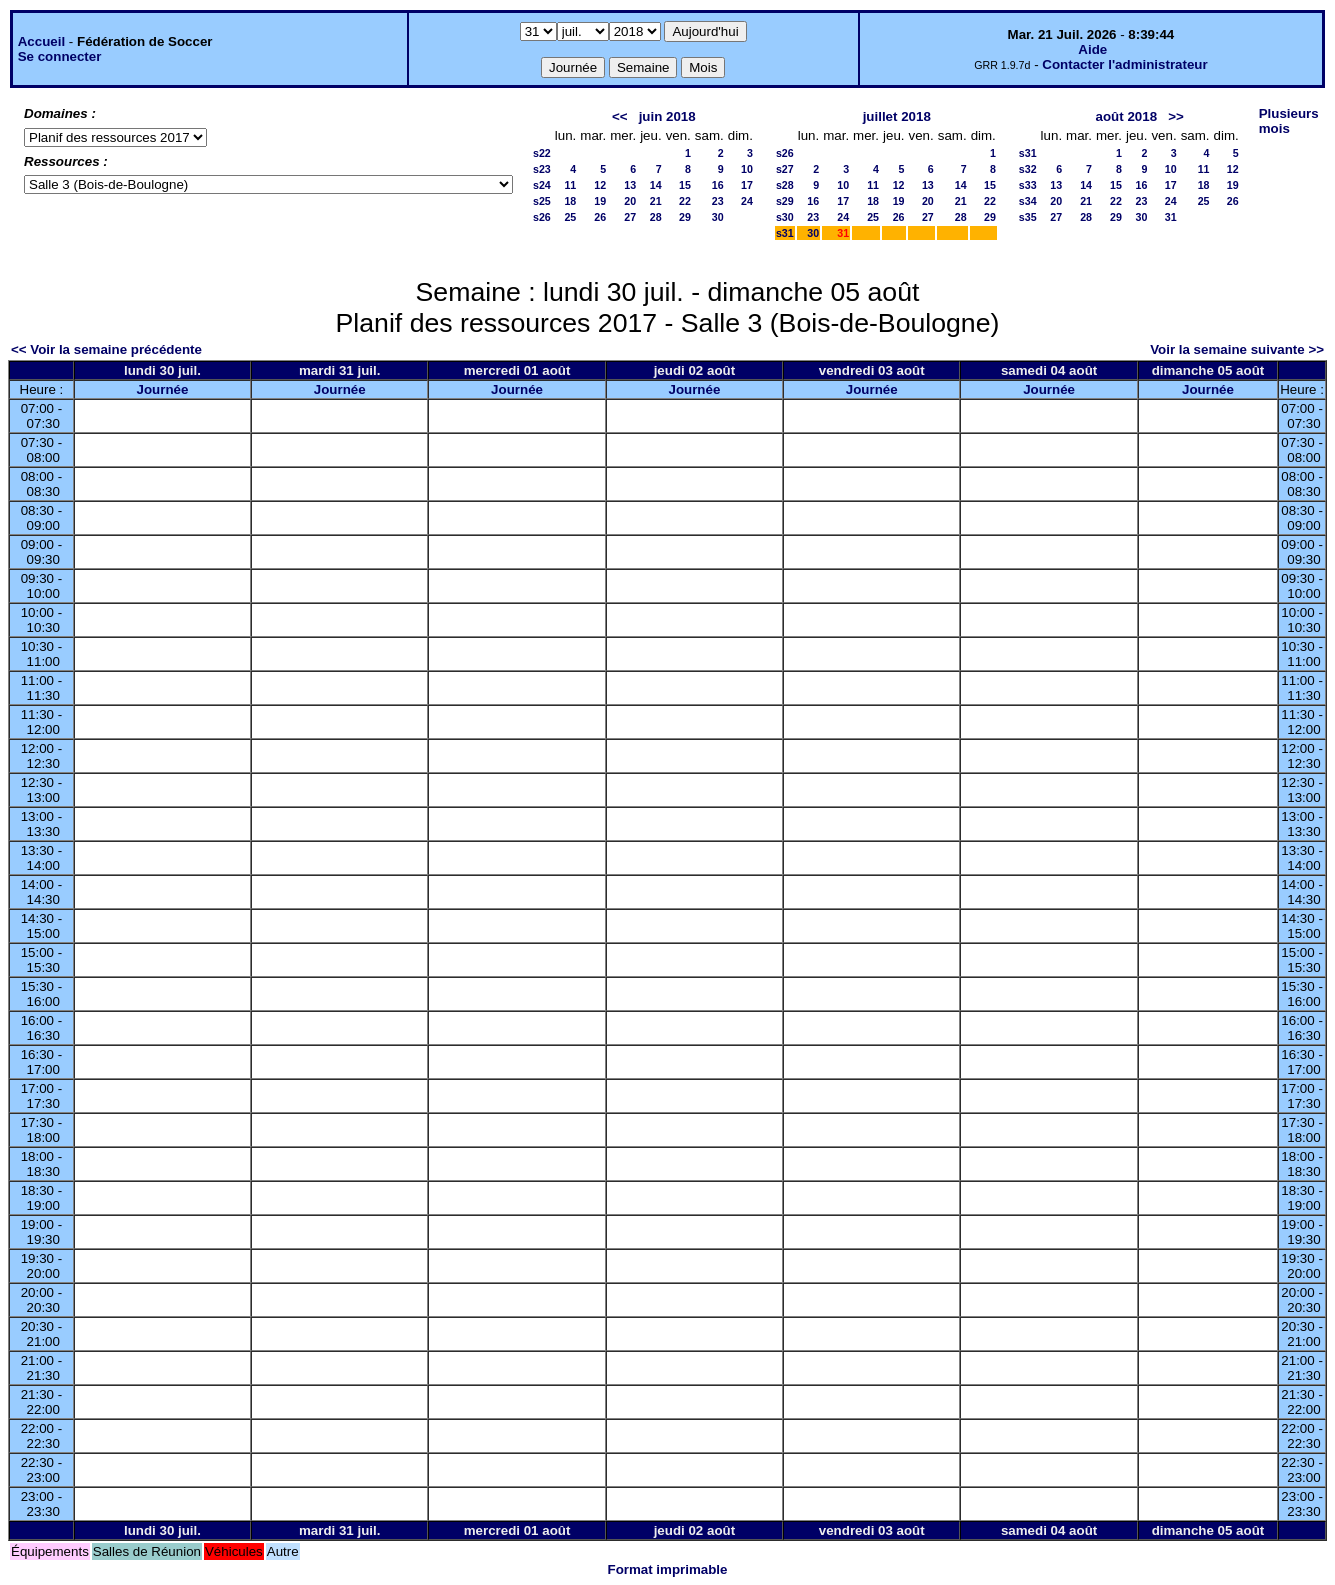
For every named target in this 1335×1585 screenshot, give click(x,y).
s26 (542, 217)
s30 (785, 217)
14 (656, 185)
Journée (163, 389)
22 (685, 201)
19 (600, 201)
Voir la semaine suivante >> (1237, 349)
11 (570, 185)
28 (656, 217)
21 (656, 201)
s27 (785, 169)
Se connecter (60, 56)
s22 (542, 153)
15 (685, 185)
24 (747, 201)
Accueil (41, 41)
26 (600, 217)
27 (630, 217)
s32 (1028, 169)
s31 (785, 233)
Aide (1092, 49)
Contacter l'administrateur (1124, 64)
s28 (785, 185)
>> (1176, 116)
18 (570, 201)
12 (600, 185)
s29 (785, 201)
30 (718, 217)
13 (630, 185)
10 (747, 169)
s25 (542, 201)
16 (718, 185)
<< (620, 116)
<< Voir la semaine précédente (106, 349)
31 (1171, 217)
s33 (1028, 185)
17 (747, 185)
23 (718, 201)
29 (685, 217)
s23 (542, 169)
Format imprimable (668, 1569)
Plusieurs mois (1289, 121)
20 (630, 201)
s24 (542, 185)
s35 (1028, 217)
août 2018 (1127, 116)
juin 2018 (667, 116)
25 (570, 217)
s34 (1028, 201)
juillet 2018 (897, 116)
